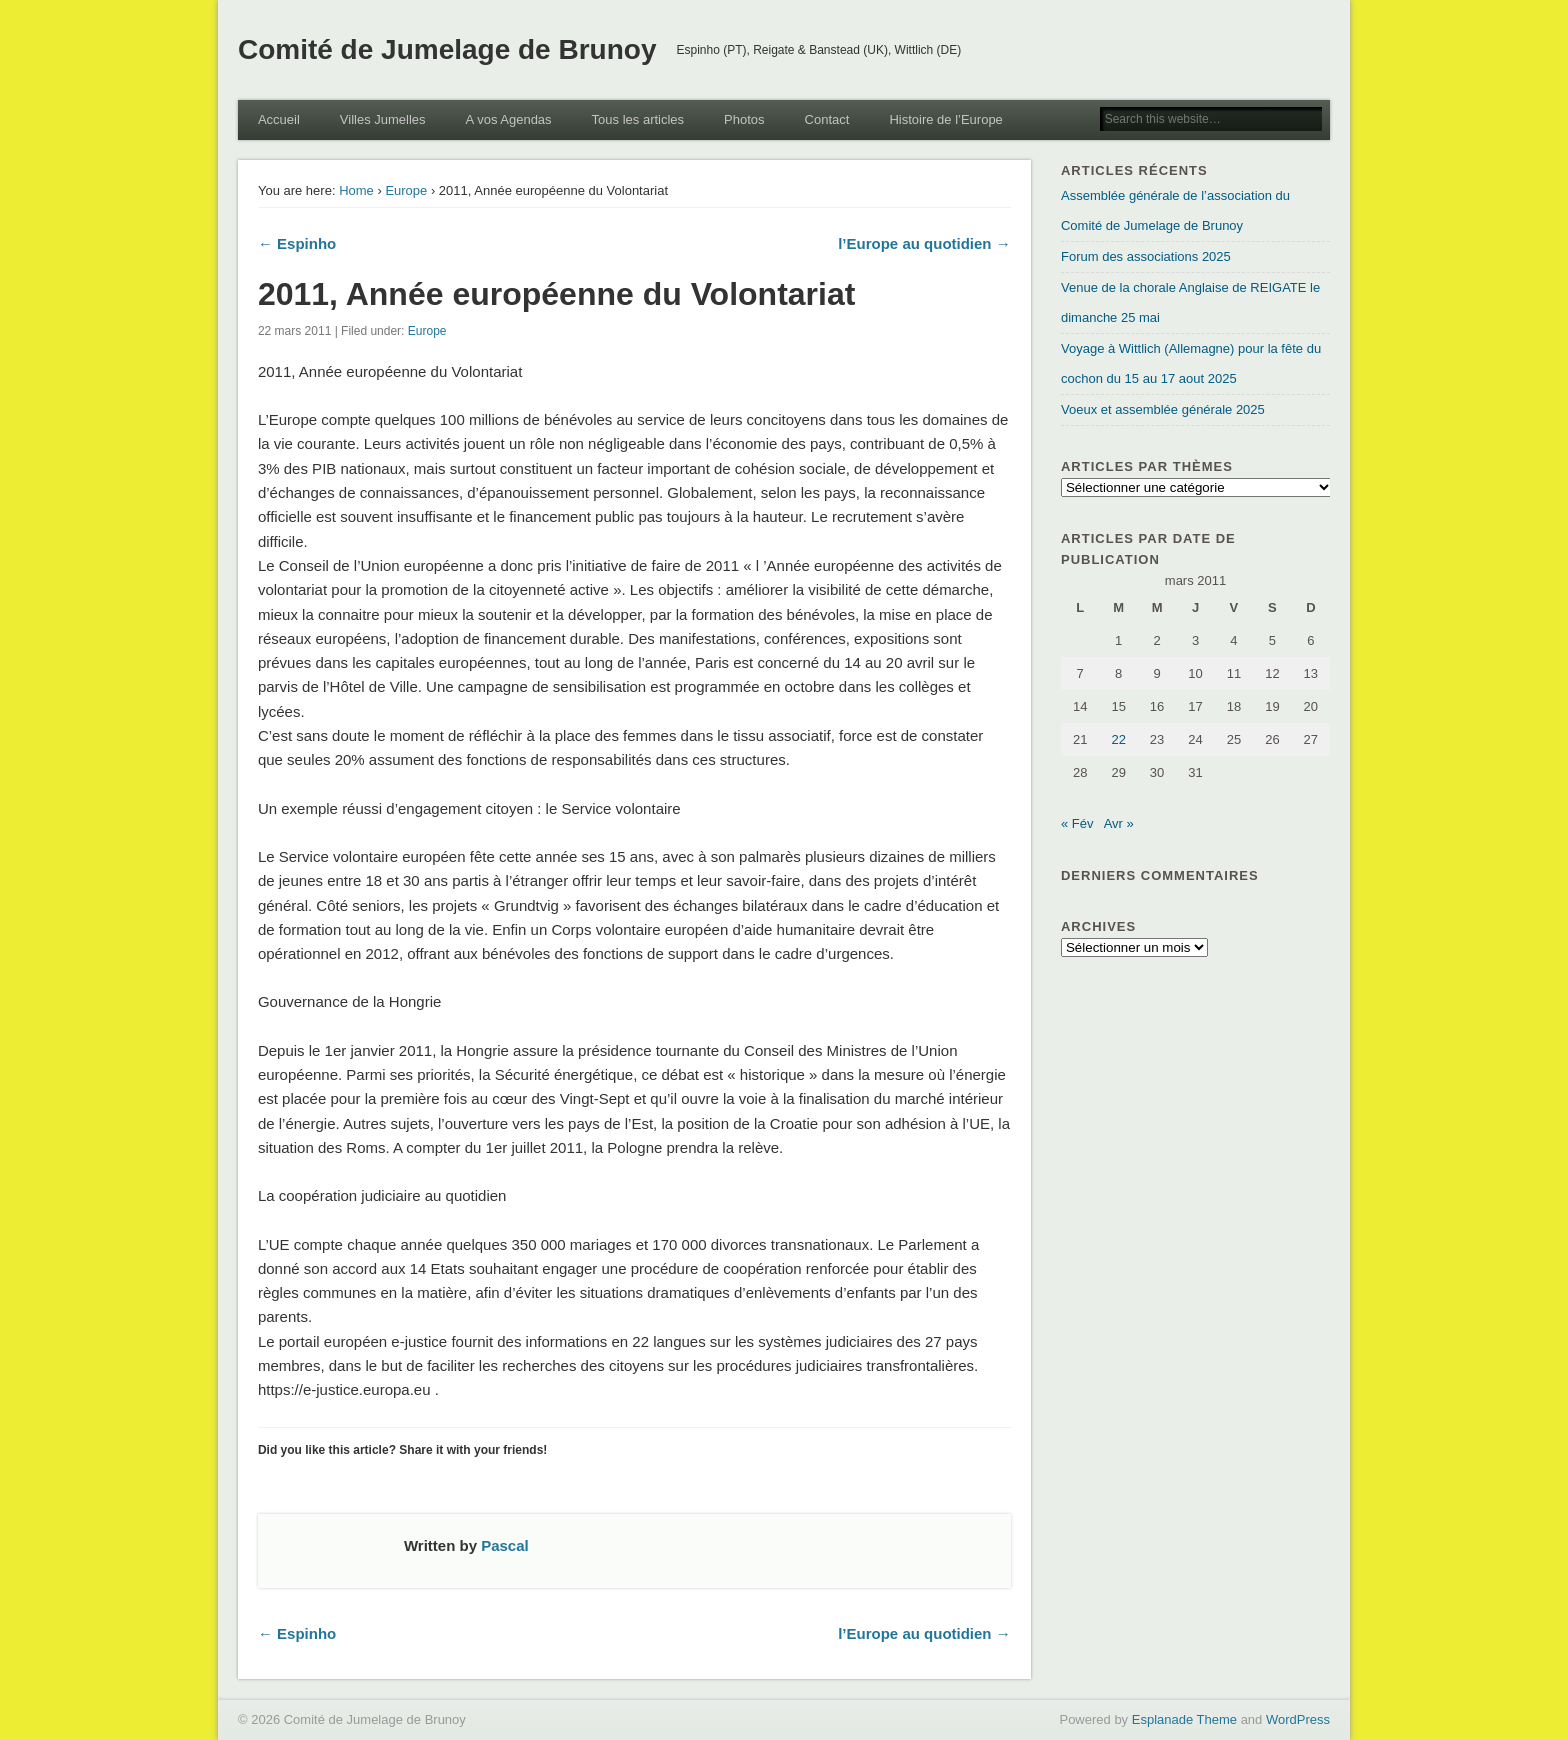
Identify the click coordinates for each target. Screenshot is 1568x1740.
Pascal (505, 1545)
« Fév (1077, 823)
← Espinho (297, 243)
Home (356, 190)
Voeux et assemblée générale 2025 (1163, 409)
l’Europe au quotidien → (924, 243)
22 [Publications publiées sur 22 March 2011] (1118, 739)
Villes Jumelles (383, 119)
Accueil (279, 119)
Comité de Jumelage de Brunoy (447, 49)
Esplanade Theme (1184, 1719)
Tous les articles (638, 119)
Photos (744, 119)
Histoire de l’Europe (945, 119)
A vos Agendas (509, 119)
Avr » (1119, 823)
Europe (406, 190)
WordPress (1298, 1719)
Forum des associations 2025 (1146, 256)
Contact (827, 119)
